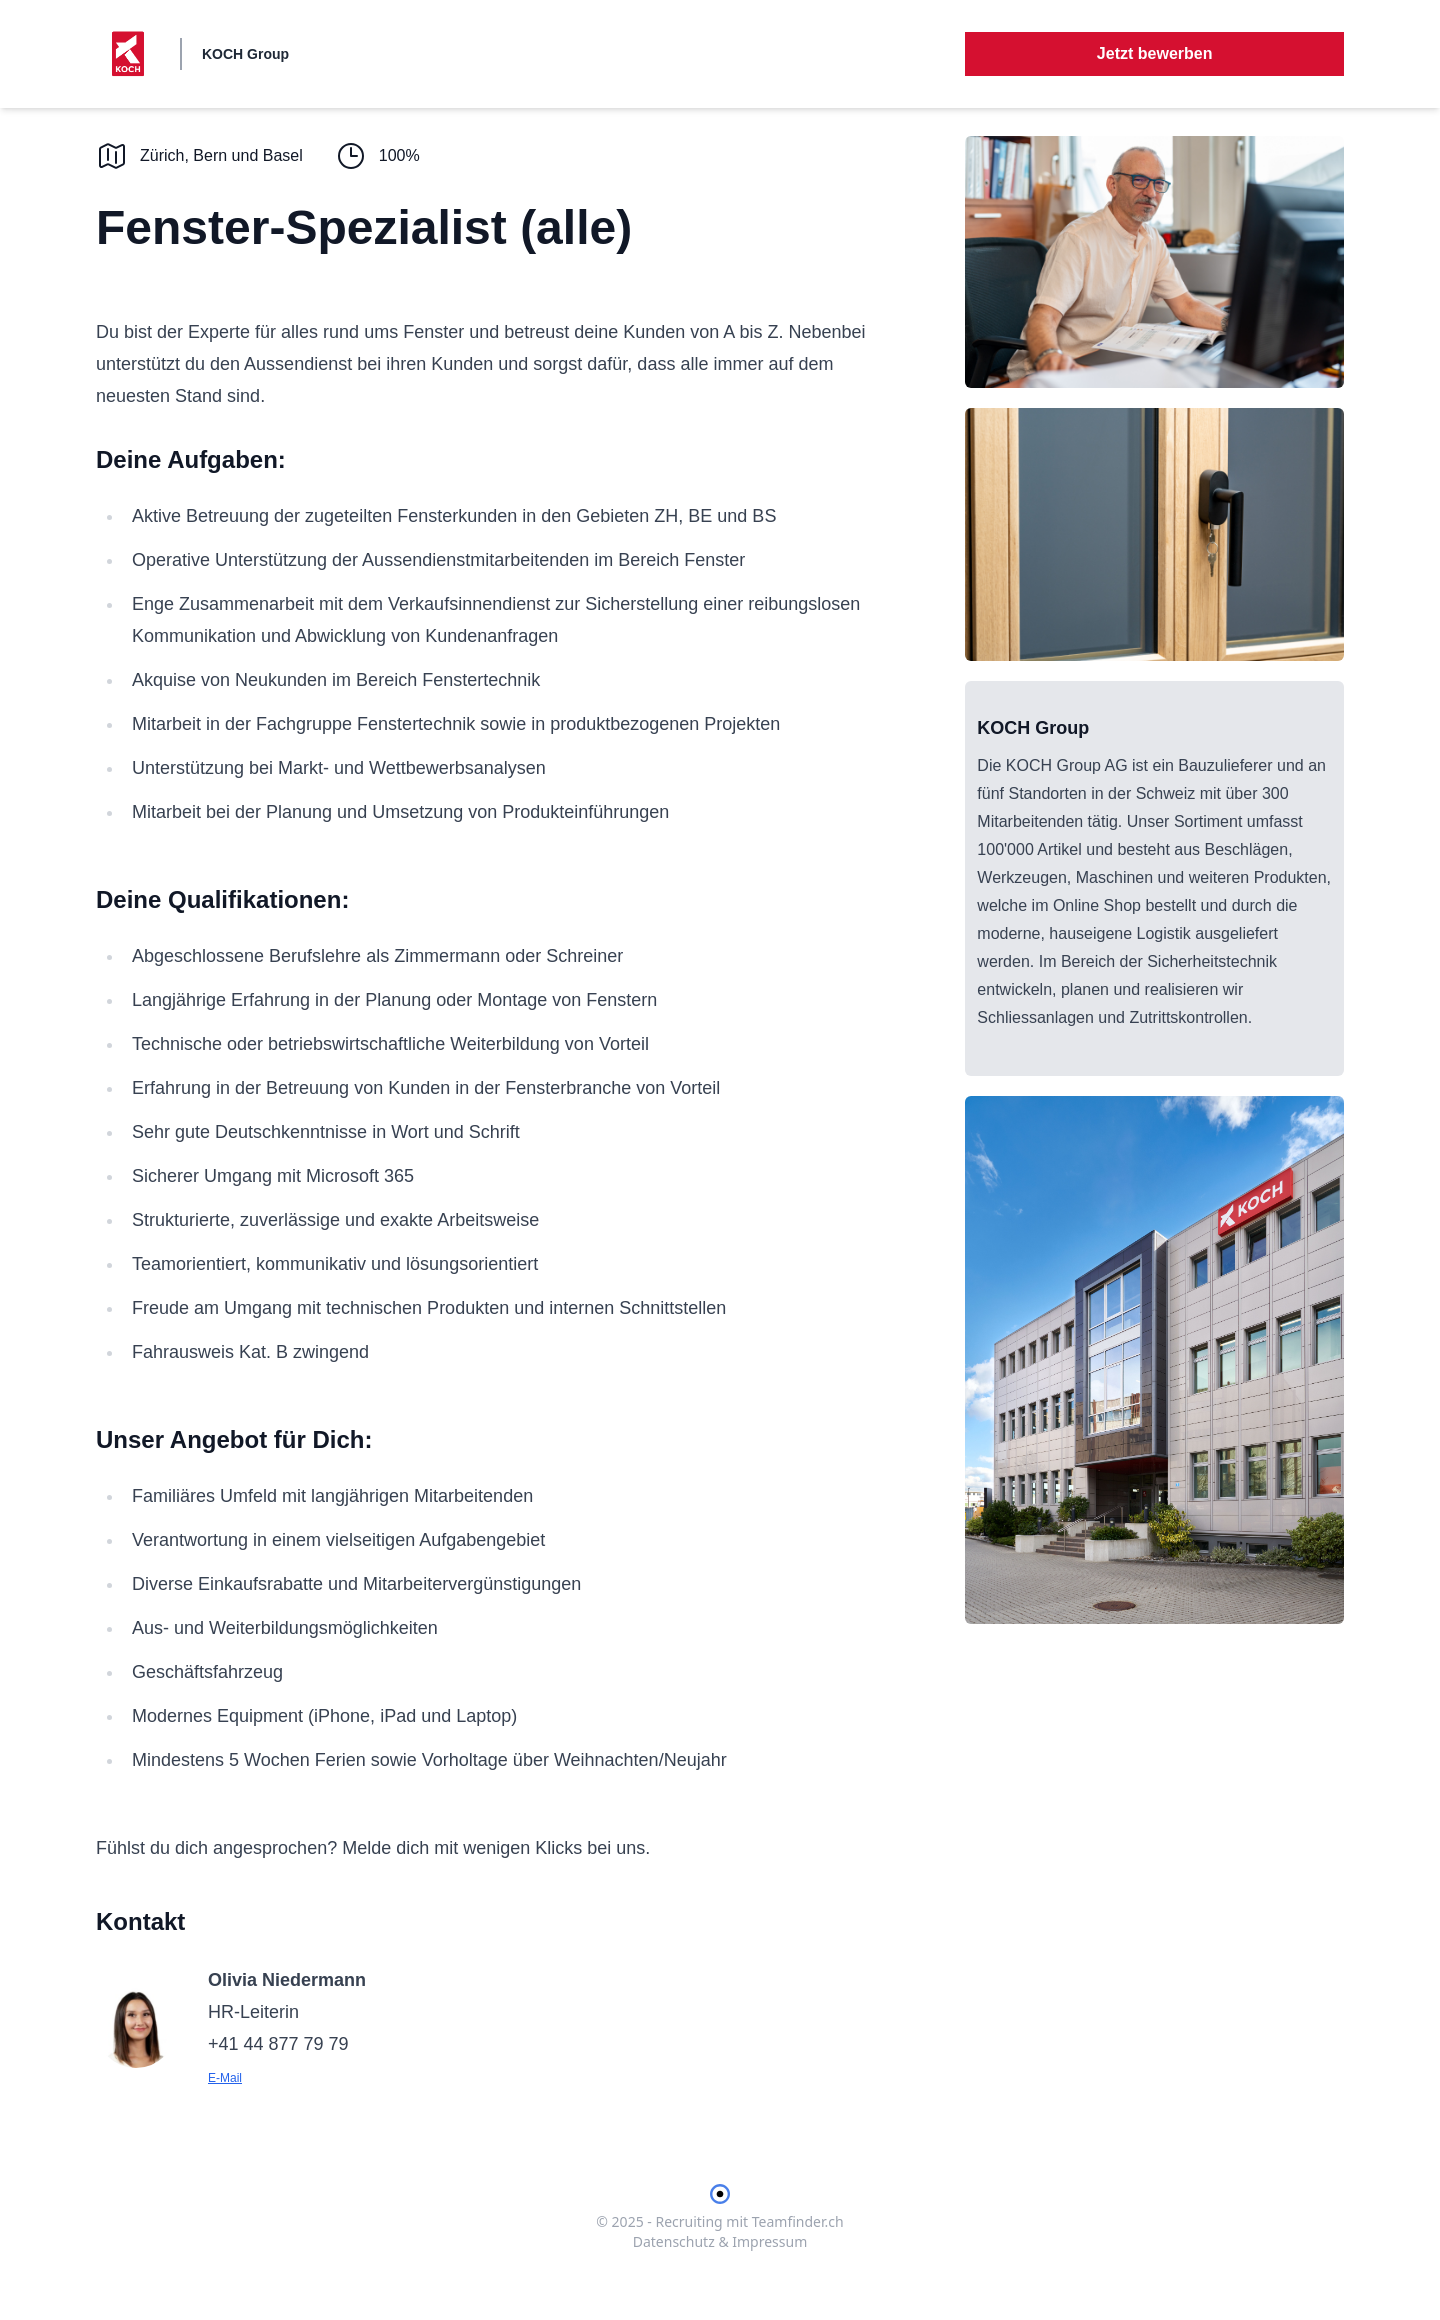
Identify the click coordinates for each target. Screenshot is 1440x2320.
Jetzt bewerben (1155, 53)
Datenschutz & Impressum (720, 2241)
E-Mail (225, 2078)
